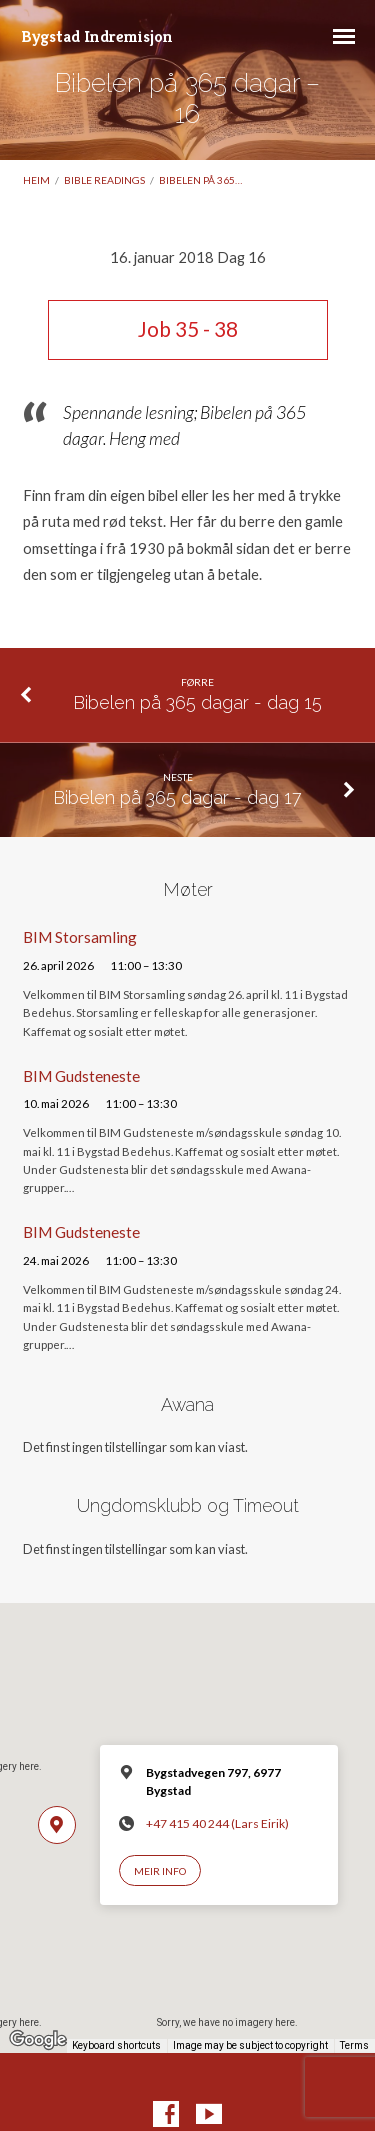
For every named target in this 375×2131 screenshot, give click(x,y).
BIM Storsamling (80, 937)
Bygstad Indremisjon (97, 36)
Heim (36, 180)
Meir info (160, 1871)
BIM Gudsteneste (81, 1076)
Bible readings (104, 180)
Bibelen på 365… (200, 180)
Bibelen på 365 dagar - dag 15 (197, 702)
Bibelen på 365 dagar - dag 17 (177, 797)
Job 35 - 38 (188, 329)
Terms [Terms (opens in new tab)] (354, 2045)
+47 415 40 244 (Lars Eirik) (217, 1823)
